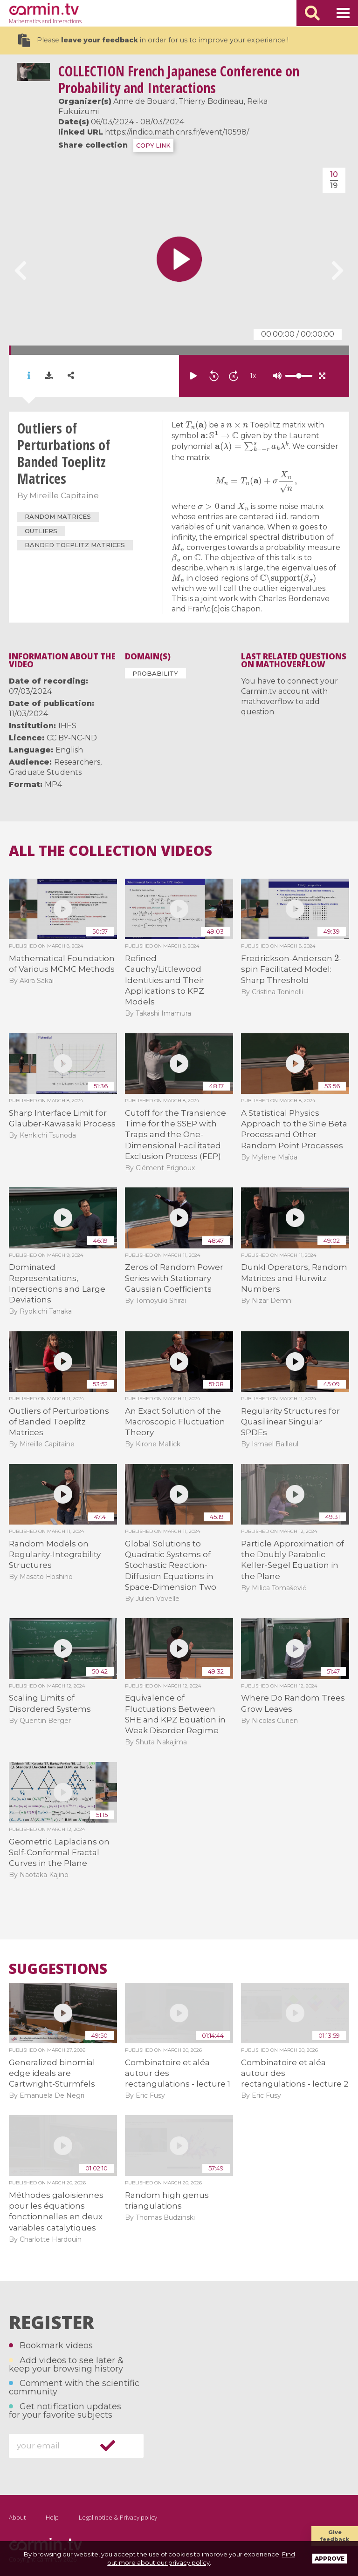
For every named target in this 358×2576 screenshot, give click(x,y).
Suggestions (58, 1969)
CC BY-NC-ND (72, 737)
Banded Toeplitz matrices (75, 545)
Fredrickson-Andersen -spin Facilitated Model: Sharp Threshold (291, 969)
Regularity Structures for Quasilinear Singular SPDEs (290, 1421)
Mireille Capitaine (64, 495)
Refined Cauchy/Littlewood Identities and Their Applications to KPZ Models (164, 980)
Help (52, 2517)
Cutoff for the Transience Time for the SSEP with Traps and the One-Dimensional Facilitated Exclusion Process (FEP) (175, 1134)
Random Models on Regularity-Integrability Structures (55, 1554)
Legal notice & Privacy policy (118, 2517)
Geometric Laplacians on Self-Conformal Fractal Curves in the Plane (59, 1852)
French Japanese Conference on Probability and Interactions (178, 79)
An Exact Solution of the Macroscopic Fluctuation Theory (175, 1421)
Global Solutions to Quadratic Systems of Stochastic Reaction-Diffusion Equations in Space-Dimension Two (170, 1565)
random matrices (58, 516)
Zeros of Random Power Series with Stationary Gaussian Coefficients (174, 1278)
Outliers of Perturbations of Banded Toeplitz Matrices (59, 1421)
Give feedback (334, 2535)
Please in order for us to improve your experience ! (153, 40)
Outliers (41, 531)
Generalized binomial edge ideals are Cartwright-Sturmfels (52, 2073)
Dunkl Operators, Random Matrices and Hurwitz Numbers (294, 1278)
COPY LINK (153, 145)
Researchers (77, 762)
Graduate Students (45, 772)
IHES (67, 725)
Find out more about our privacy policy (201, 2558)
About (17, 2517)
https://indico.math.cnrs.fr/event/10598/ (177, 132)
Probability (155, 673)
